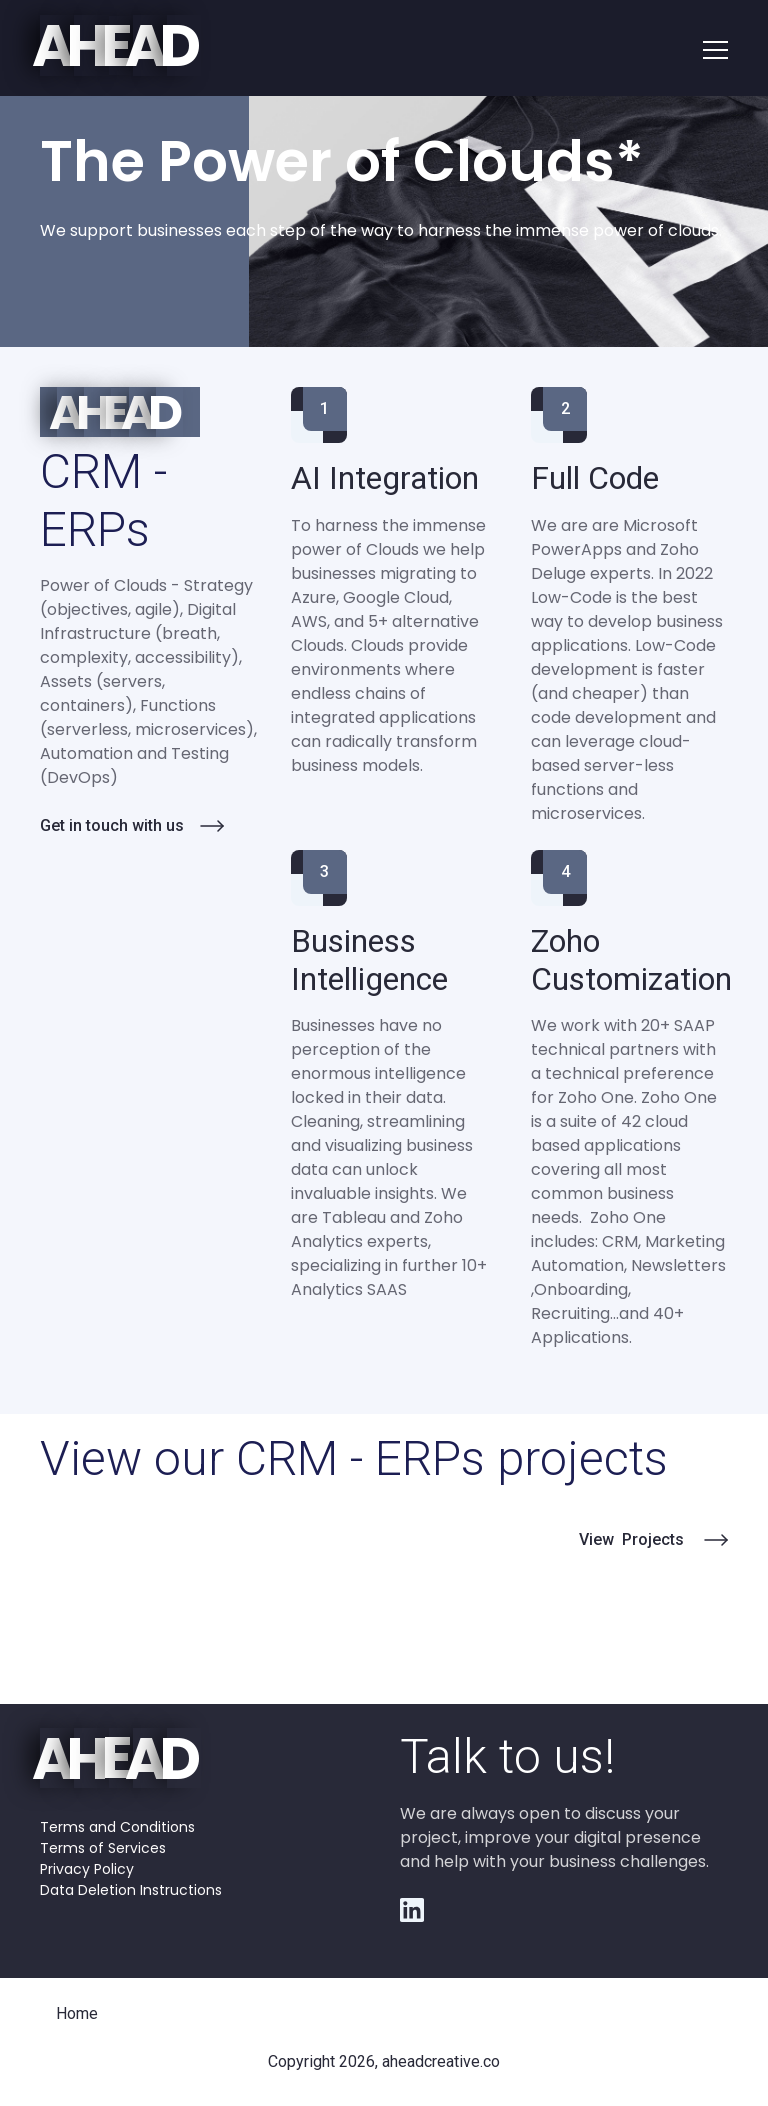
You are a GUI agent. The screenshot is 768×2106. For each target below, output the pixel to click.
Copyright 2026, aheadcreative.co (384, 2061)
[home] (120, 47)
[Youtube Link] (412, 1910)
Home (77, 2013)
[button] (715, 48)
